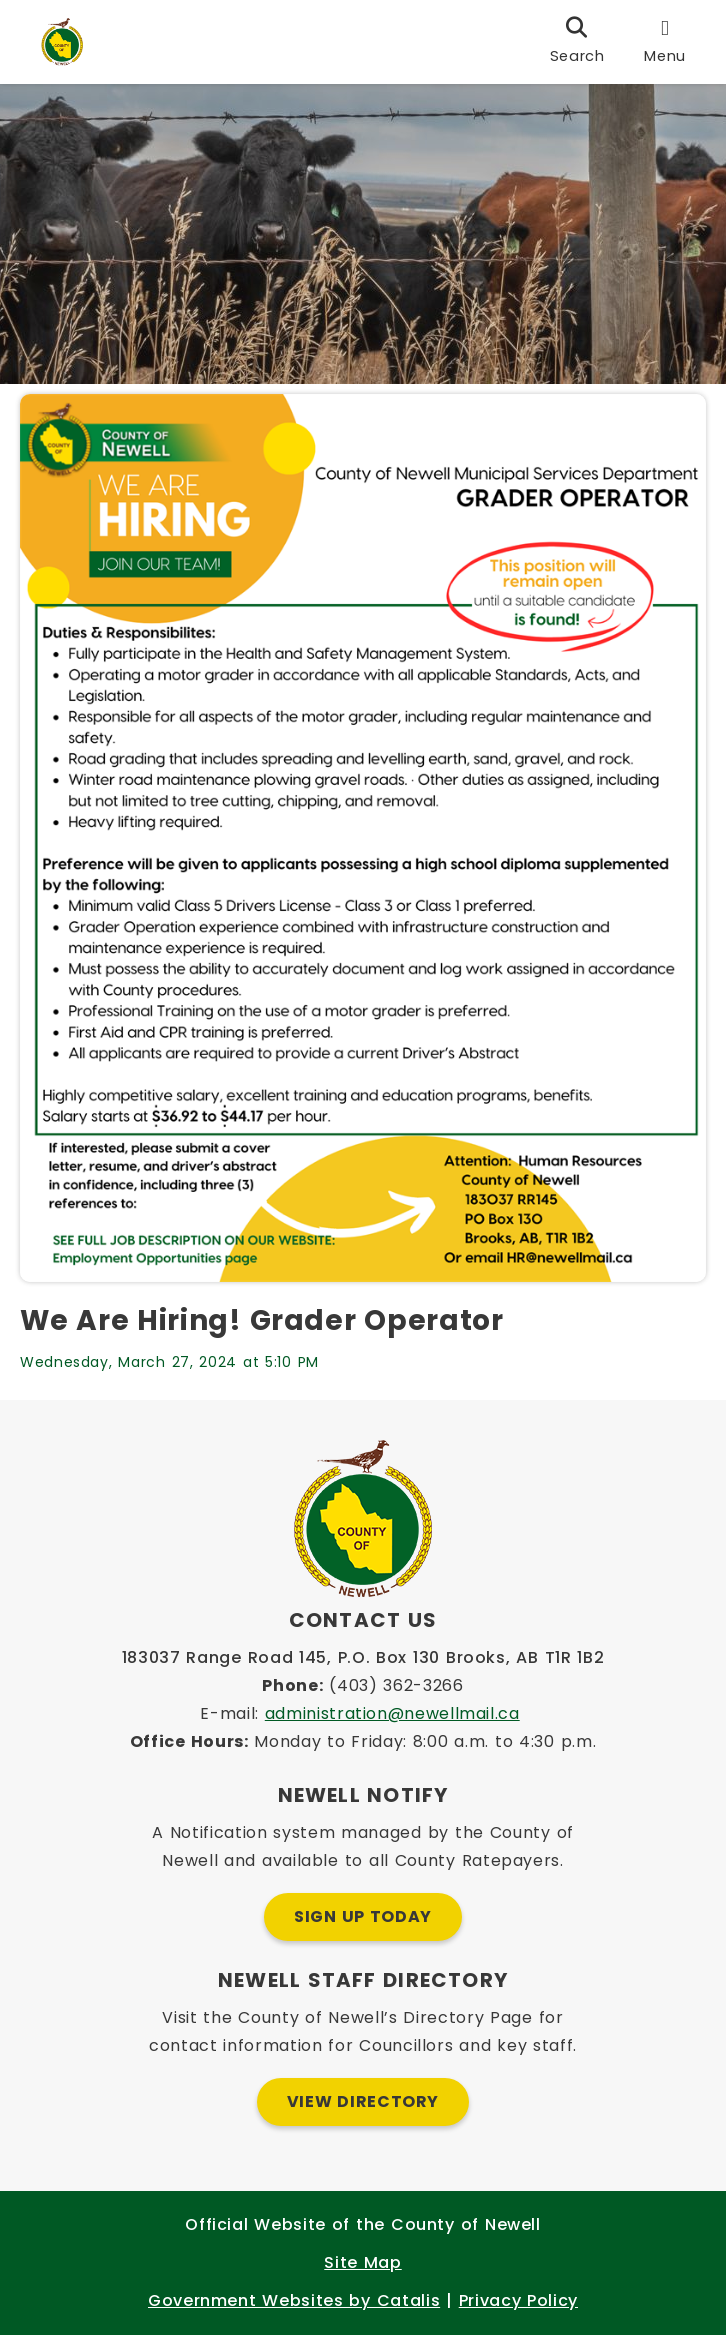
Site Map (362, 2276)
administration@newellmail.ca (392, 1727)
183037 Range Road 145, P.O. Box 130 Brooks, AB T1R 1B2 (363, 1671)
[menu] (665, 42)
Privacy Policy (518, 2314)
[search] (577, 42)
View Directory (363, 2115)
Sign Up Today (363, 1930)
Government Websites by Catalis (294, 2314)
